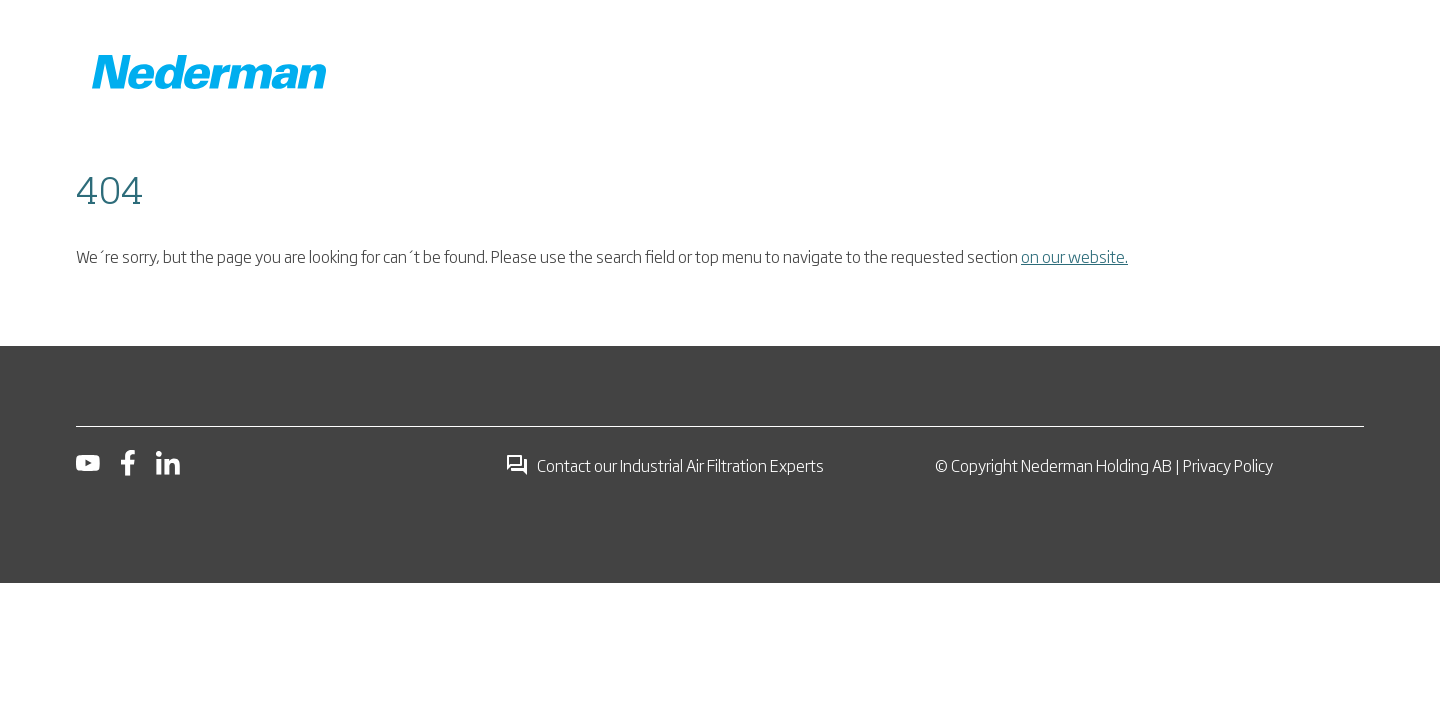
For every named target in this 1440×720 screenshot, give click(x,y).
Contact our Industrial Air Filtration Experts (664, 465)
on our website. (1074, 256)
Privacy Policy (1228, 465)
